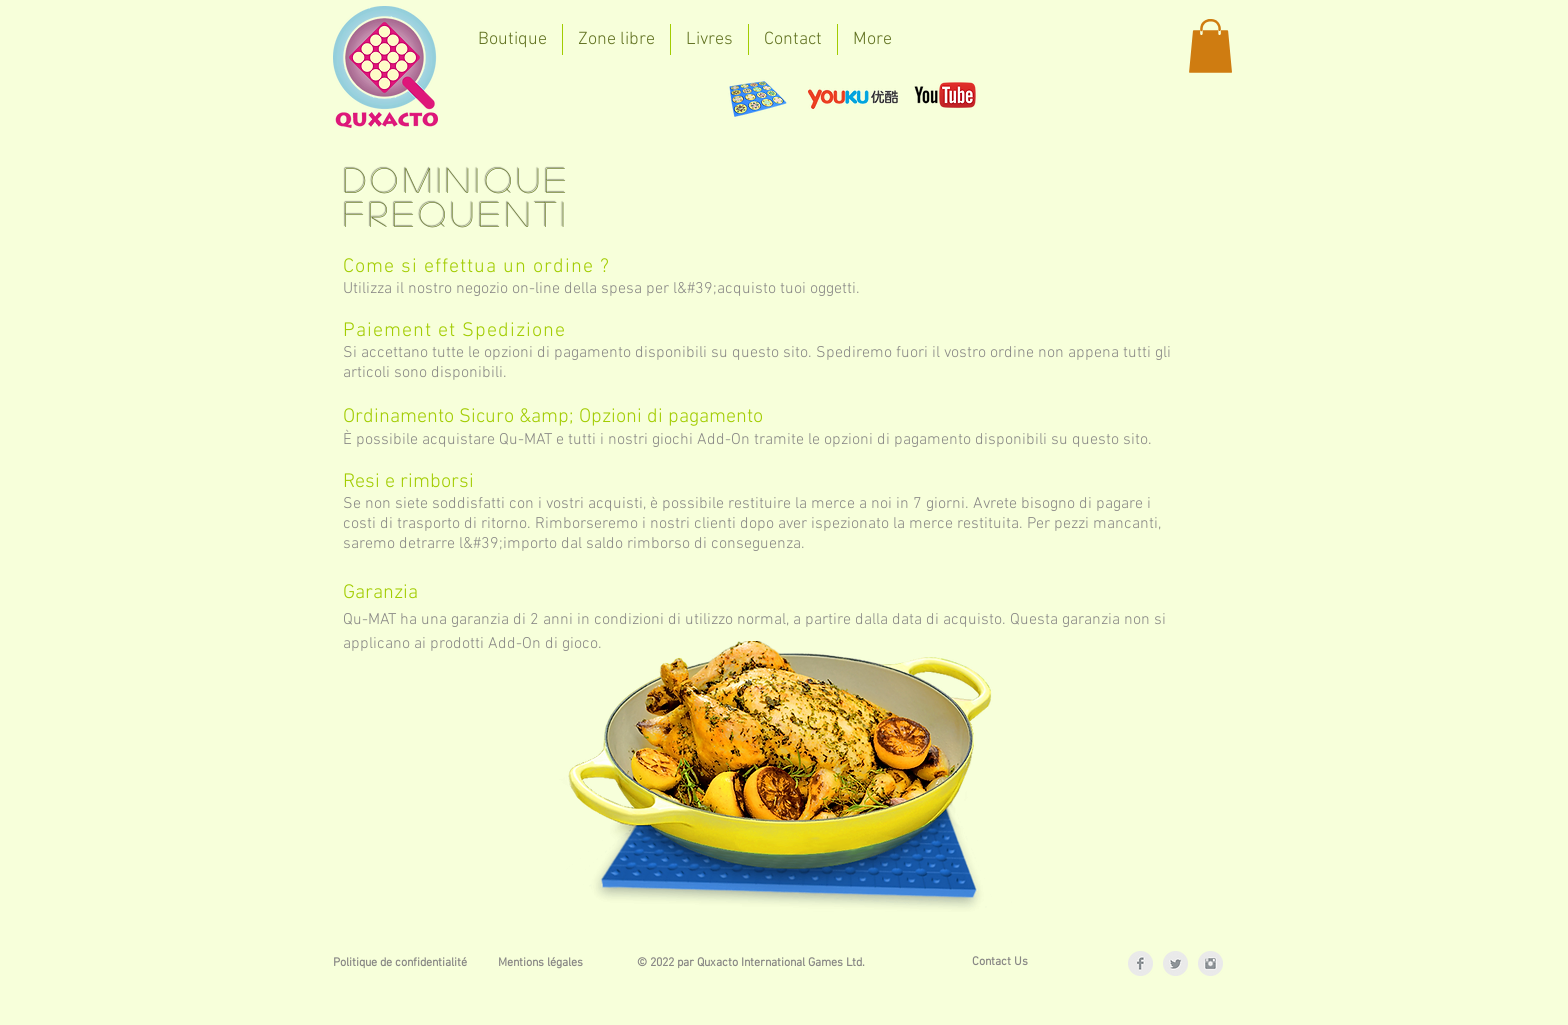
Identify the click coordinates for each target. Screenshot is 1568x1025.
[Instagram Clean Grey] (1210, 963)
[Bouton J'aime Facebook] (522, 95)
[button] (1210, 46)
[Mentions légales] (540, 963)
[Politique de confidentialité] (400, 963)
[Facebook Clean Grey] (1140, 963)
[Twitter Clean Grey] (1175, 963)
